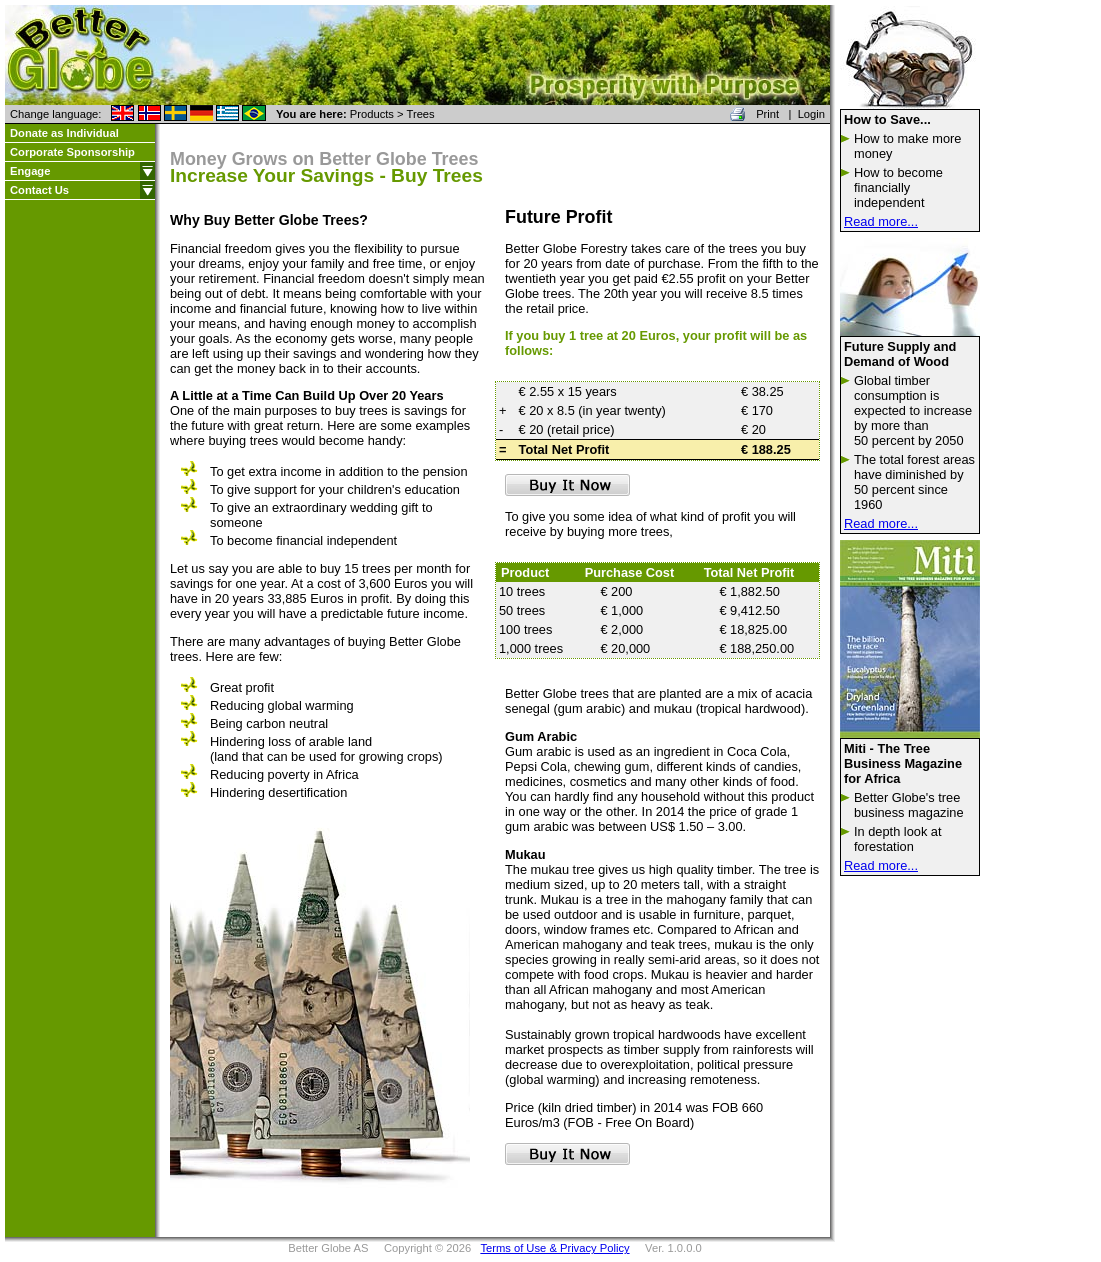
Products (372, 114)
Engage (30, 171)
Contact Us (39, 190)
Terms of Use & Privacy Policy (554, 1248)
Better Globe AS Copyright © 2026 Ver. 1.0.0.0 (494, 1248)
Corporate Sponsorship (72, 152)
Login (811, 114)
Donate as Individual (64, 133)
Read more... (881, 221)
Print (767, 114)
